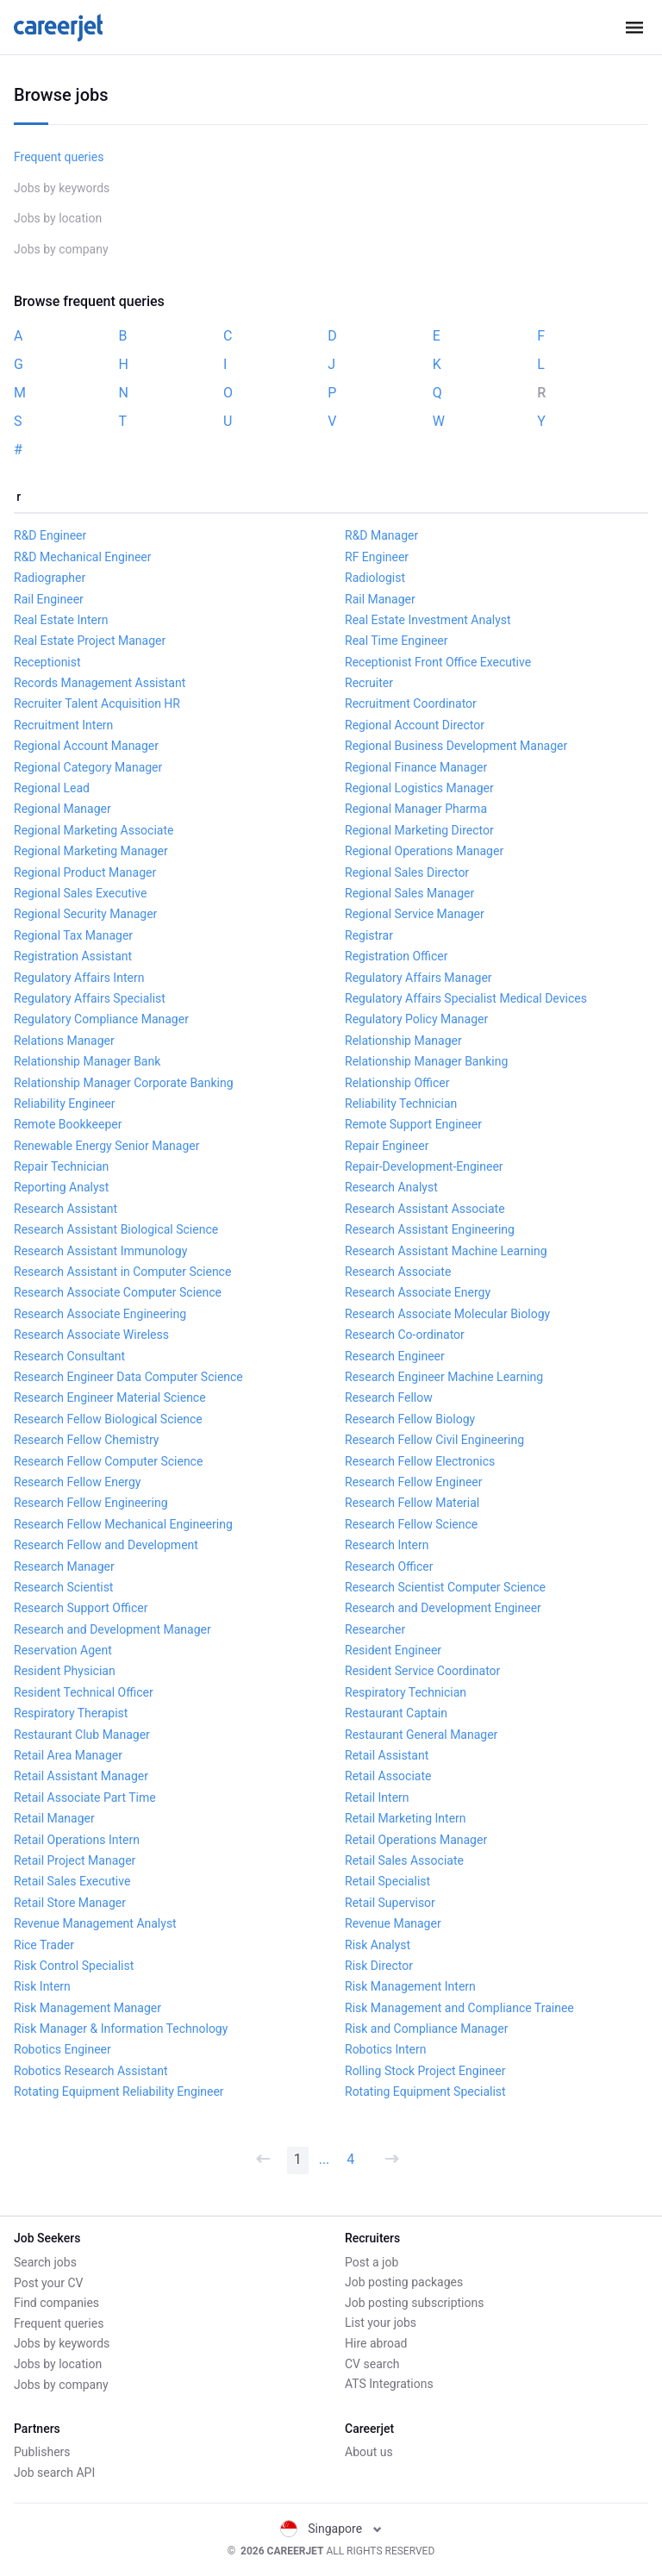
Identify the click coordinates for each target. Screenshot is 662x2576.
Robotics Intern (386, 2049)
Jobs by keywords (61, 188)
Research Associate (398, 1272)
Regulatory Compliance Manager (101, 1019)
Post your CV (48, 2282)
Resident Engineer (393, 1650)
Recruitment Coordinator (411, 703)
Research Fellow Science (411, 1524)
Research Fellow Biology (410, 1419)
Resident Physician (65, 1671)
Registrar (369, 935)
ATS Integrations (389, 2384)
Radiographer (49, 578)
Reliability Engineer (65, 1103)
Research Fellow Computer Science (108, 1461)
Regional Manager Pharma (416, 809)
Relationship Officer (397, 1083)
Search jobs (45, 2262)
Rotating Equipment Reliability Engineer (119, 2091)
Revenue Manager (393, 1923)
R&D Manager (381, 535)
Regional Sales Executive (80, 893)
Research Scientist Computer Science (445, 1587)
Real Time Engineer (396, 640)
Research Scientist (63, 1587)
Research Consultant (69, 1356)
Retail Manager (54, 1818)
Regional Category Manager (88, 767)
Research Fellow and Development (106, 1545)
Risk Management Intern (410, 1986)
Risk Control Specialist (74, 1966)
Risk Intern (42, 1986)
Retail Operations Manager (416, 1840)
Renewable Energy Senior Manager (106, 1146)
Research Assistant (65, 1209)
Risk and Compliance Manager (426, 2028)
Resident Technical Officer (83, 1692)
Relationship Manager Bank (87, 1061)
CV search (372, 2364)
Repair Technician (61, 1166)
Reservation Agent (63, 1650)
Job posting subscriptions (414, 2303)
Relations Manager (64, 1040)
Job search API (54, 2472)
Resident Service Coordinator (422, 1671)
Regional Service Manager (414, 914)
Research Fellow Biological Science (108, 1419)
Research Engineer (395, 1356)
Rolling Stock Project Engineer (425, 2071)
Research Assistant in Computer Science (122, 1272)
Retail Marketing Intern (405, 1818)
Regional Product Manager (85, 872)
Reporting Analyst (61, 1187)
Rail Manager (380, 599)
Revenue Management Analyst (95, 1923)
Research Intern (386, 1545)
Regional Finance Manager (416, 767)
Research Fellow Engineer (414, 1482)
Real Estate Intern (61, 620)
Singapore (330, 2528)
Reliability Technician (401, 1103)
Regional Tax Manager (73, 935)
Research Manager (64, 1566)
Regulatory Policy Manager (416, 1019)
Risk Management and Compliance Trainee (459, 2008)
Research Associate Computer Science (118, 1292)
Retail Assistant (386, 1755)
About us (369, 2452)
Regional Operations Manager (424, 851)
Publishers (42, 2452)
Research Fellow (389, 1397)
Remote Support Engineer (413, 1124)
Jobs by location (58, 218)
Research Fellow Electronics (420, 1461)
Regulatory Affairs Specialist (90, 998)
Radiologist (375, 578)
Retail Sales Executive (72, 1881)
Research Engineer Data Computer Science (128, 1377)
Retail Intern (377, 1797)
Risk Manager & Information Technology (121, 2028)
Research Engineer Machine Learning (444, 1377)
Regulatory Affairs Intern (79, 978)
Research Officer (389, 1566)
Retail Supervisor (390, 1903)
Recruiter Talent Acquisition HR (97, 703)
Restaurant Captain (396, 1713)
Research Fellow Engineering (91, 1503)
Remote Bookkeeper (68, 1124)
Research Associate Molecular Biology (447, 1314)
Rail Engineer (49, 599)
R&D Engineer (50, 535)
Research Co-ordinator (405, 1334)
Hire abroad (376, 2343)
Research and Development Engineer (443, 1608)
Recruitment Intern (63, 725)
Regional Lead (52, 788)
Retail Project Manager (74, 1860)
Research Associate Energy (417, 1292)
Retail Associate (388, 1776)
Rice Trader (44, 1945)
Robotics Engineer (62, 2049)
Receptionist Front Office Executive (438, 662)
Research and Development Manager (112, 1629)
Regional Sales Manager (409, 893)
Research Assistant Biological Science (116, 1229)
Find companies (56, 2303)
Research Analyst (391, 1187)
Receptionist (47, 662)
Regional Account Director (414, 725)
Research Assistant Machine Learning (446, 1251)
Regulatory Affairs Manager (418, 978)
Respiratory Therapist (71, 1713)
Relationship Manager (403, 1040)
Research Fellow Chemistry (86, 1440)
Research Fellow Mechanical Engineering (123, 1524)
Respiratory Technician (405, 1692)
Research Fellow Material (412, 1503)
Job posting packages (404, 2282)
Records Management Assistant (99, 683)
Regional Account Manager (86, 746)
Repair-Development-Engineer (424, 1166)
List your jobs (380, 2322)
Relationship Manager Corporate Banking (124, 1083)
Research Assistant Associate (425, 1209)
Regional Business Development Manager (456, 746)
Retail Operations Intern (77, 1840)
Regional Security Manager (85, 914)
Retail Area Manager (68, 1755)
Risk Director (379, 1966)
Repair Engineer (386, 1146)
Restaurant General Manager (421, 1734)
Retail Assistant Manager (81, 1776)
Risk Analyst (377, 1945)
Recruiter (369, 683)
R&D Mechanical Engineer (83, 557)
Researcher (375, 1629)
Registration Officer (396, 956)
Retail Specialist (387, 1881)
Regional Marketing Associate (93, 830)
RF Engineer (377, 557)
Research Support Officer (80, 1608)
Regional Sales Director (407, 872)
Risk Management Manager (87, 2008)
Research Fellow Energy (77, 1482)
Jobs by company (61, 249)
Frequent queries (58, 157)
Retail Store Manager (70, 1903)
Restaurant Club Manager (82, 1734)
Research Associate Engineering (100, 1314)
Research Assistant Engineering (430, 1229)
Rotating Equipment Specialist (425, 2091)
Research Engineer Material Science (110, 1397)
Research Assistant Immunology (100, 1251)
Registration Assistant (73, 956)
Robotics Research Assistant (91, 2071)
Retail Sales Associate (404, 1860)
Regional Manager (62, 809)
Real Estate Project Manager (90, 640)
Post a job (371, 2262)
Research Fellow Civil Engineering (434, 1440)
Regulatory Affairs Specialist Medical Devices (466, 998)
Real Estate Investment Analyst (428, 620)
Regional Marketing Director (419, 830)
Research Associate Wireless (91, 1334)
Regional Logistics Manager (419, 788)
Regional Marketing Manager (91, 851)
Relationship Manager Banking (426, 1061)
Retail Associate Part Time (85, 1797)
